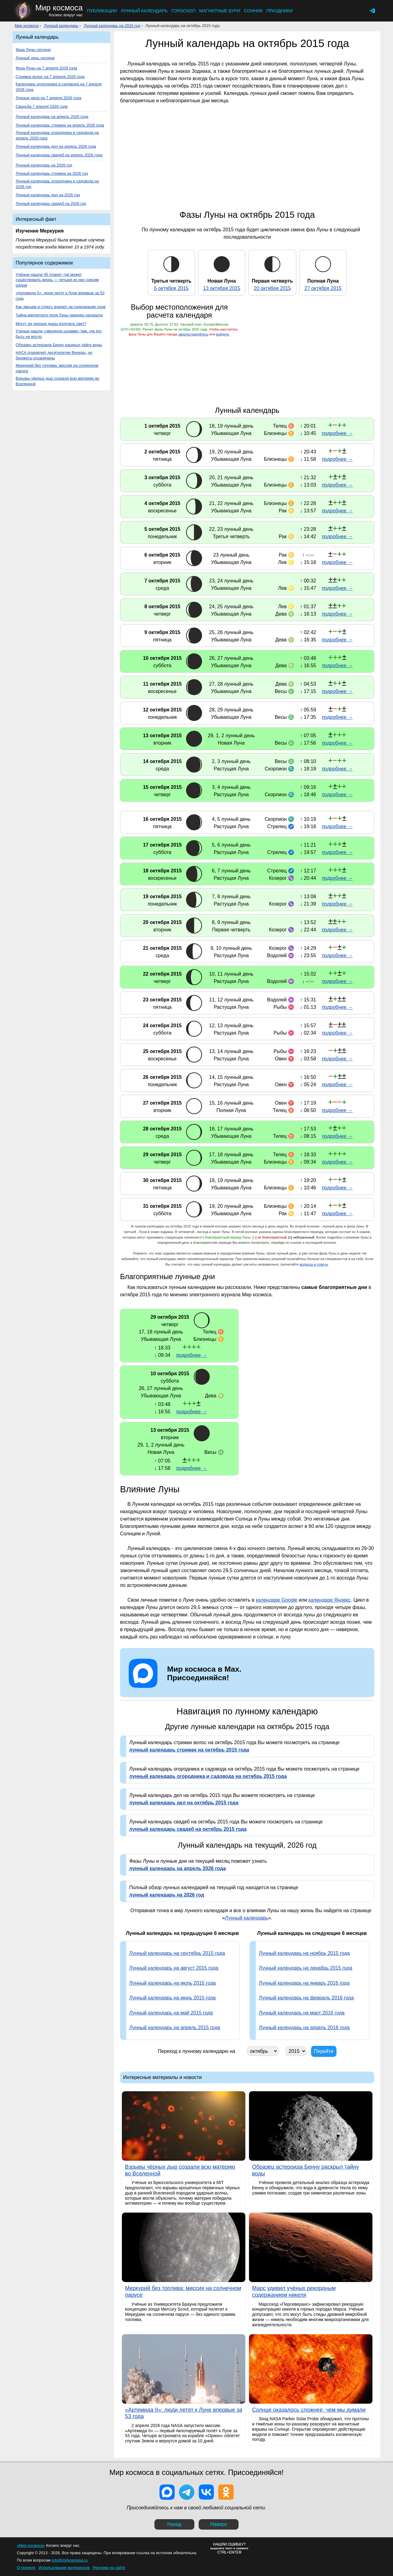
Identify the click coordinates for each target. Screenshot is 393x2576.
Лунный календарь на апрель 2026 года (52, 116)
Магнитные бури (219, 10)
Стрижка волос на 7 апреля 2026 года (50, 76)
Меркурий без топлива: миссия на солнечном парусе (57, 368)
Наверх (218, 2524)
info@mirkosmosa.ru (70, 2560)
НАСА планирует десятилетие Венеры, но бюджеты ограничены (54, 355)
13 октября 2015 (221, 288)
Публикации (102, 10)
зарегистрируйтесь (193, 334)
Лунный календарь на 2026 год (44, 165)
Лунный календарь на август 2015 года (173, 1968)
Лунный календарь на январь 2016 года (304, 1983)
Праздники (279, 10)
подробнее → (337, 433)
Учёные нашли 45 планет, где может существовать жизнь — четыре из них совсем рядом (57, 280)
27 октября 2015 (323, 288)
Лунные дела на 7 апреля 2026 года (48, 98)
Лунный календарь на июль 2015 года (172, 1983)
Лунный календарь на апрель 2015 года (174, 2027)
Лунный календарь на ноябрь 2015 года (304, 1953)
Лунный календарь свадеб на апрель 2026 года (59, 155)
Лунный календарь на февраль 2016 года (306, 1997)
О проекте (26, 2567)
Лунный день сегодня (35, 58)
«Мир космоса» (31, 2545)
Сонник (253, 10)
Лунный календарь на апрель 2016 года (304, 2027)
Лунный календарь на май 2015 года (171, 2012)
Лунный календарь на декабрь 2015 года (305, 1968)
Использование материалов (63, 2567)
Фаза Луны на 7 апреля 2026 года (46, 68)
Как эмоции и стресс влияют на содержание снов (60, 306)
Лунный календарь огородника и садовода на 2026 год (57, 184)
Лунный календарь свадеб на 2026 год (51, 203)
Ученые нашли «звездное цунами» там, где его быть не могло (59, 334)
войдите (222, 334)
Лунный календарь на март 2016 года (301, 2012)
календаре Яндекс (329, 1600)
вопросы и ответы (313, 1264)
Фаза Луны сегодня (33, 49)
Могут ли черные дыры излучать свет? (51, 323)
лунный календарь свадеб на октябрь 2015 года (188, 1829)
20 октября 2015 (272, 288)
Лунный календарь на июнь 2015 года (172, 1997)
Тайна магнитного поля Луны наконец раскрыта (59, 315)
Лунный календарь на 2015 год (112, 25)
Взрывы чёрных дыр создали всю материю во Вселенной (57, 381)
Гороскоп (183, 10)
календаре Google (276, 1600)
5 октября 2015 (171, 288)
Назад (174, 2524)
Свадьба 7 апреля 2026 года (42, 106)
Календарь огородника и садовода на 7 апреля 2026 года (59, 87)
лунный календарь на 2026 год (166, 1894)
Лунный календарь (144, 10)
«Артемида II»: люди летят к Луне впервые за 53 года (60, 296)
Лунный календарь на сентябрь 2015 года (177, 1953)
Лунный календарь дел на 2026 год (48, 195)
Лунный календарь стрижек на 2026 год (52, 173)
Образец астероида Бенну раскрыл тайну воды (59, 345)
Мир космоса (26, 25)
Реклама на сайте (109, 2567)
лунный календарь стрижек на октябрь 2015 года (189, 1749)
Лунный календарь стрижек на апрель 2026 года (60, 125)
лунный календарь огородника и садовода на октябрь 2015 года (208, 1776)
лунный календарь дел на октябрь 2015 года (183, 1802)
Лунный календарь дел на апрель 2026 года (56, 146)
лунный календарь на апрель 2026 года (177, 1868)
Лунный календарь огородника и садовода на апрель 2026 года (57, 135)
